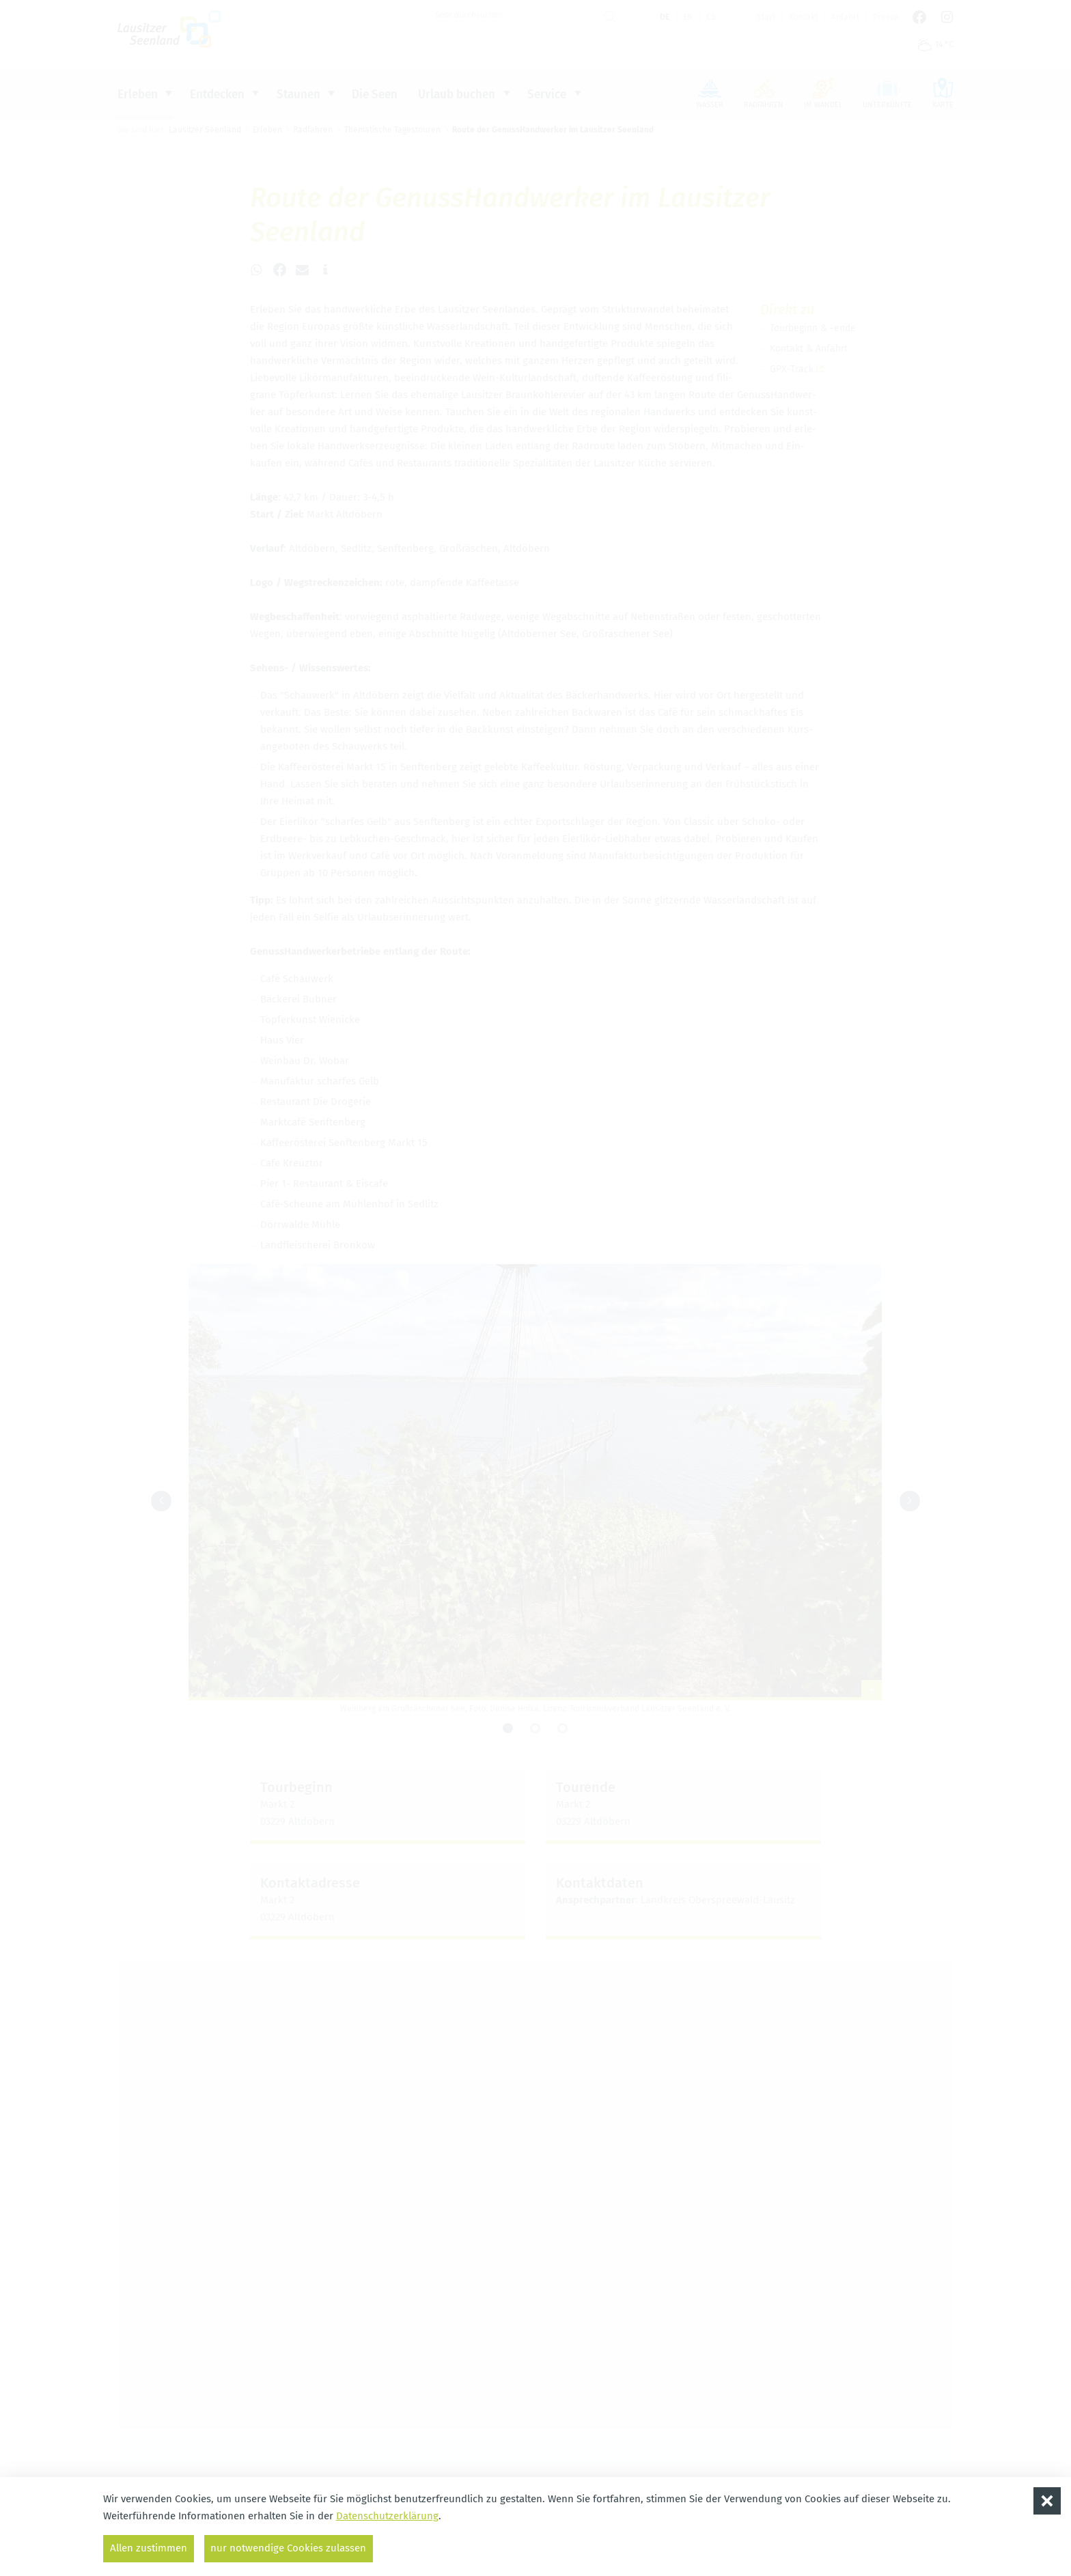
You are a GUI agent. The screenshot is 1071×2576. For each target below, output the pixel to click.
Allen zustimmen (148, 2548)
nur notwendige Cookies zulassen (289, 2548)
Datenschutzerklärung (387, 2516)
